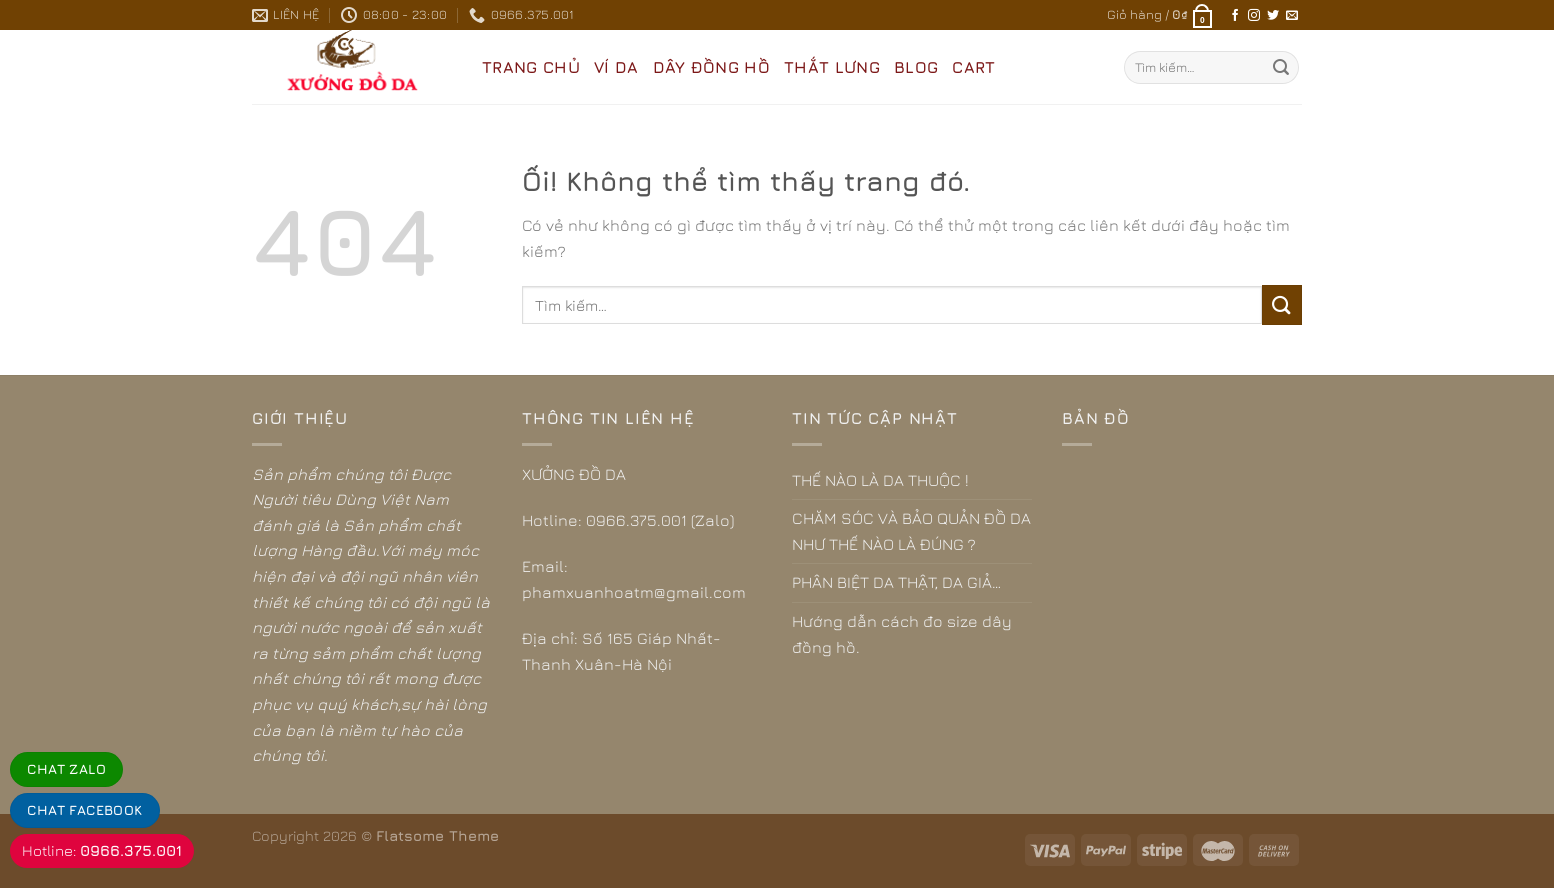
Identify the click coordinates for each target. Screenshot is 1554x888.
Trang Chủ (531, 67)
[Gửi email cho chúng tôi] (1292, 16)
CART (973, 67)
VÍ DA (616, 67)
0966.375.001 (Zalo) (660, 520)
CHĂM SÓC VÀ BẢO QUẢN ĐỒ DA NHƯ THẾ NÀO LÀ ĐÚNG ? (911, 531)
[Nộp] (1281, 68)
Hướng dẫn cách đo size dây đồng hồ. (902, 634)
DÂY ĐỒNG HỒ (712, 67)
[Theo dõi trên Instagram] (1254, 16)
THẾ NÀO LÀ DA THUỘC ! (880, 480)
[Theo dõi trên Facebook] (1235, 16)
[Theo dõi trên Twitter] (1273, 16)
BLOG (916, 67)
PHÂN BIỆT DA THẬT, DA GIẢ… (896, 582)
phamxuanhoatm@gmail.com (634, 592)
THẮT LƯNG (832, 67)
